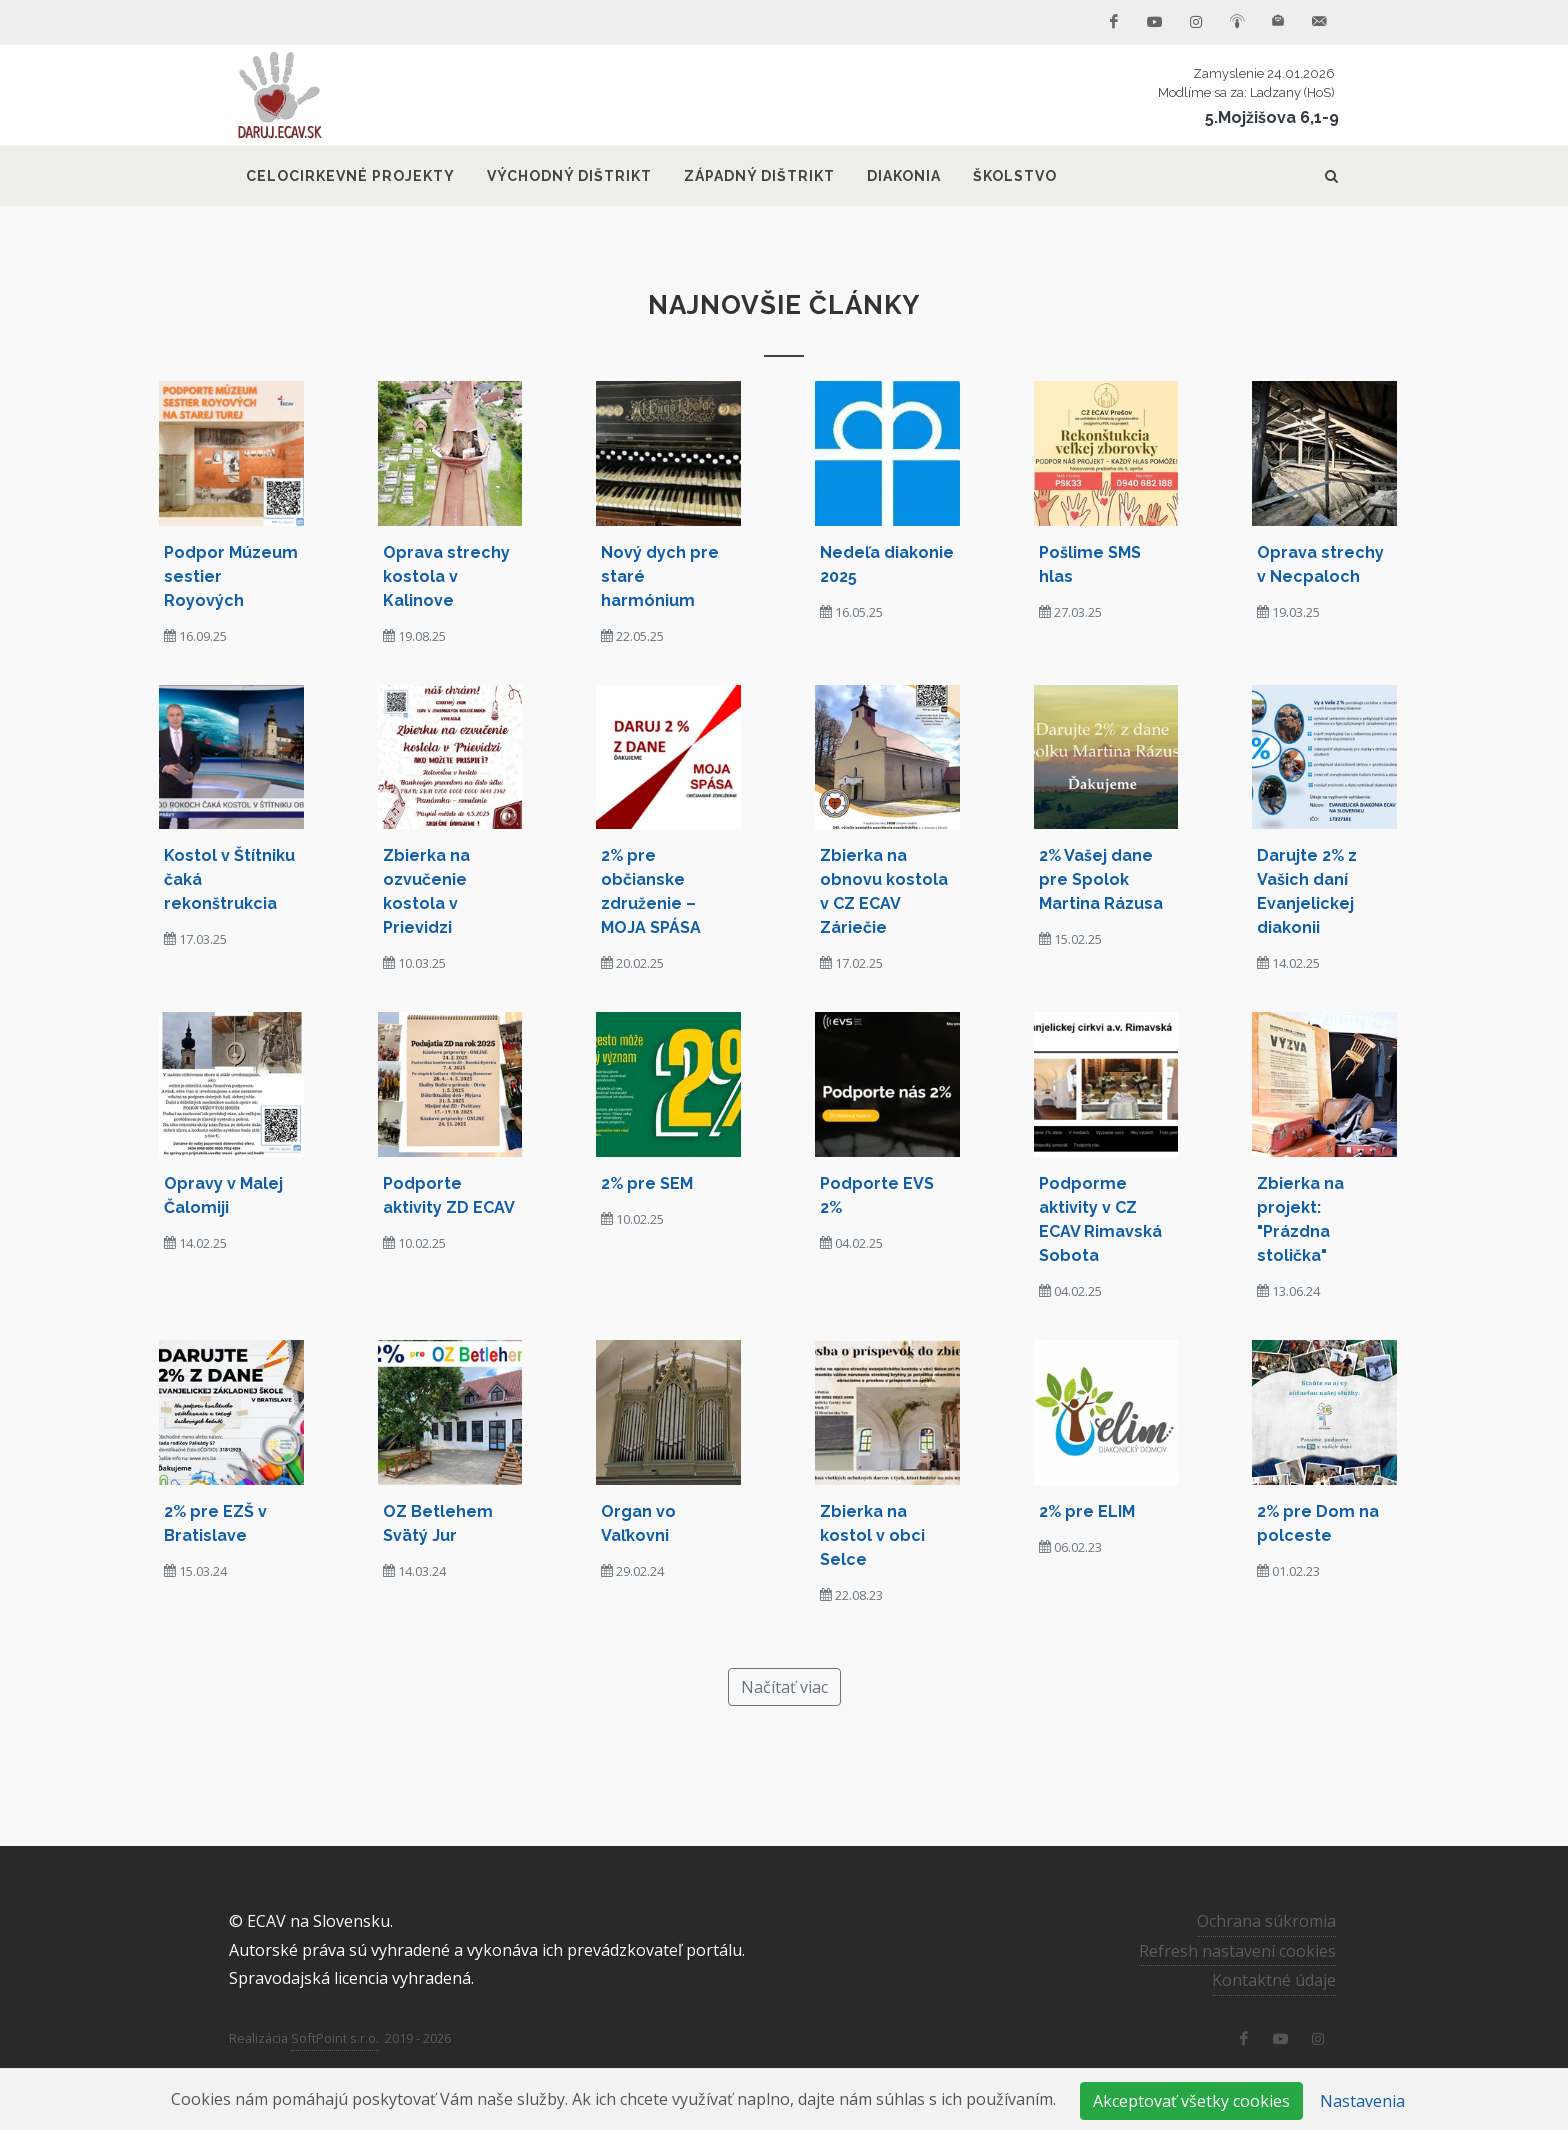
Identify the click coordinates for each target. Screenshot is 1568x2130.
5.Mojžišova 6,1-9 (1272, 117)
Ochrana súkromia (1266, 1921)
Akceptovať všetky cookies (1191, 2101)
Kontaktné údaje (1274, 1980)
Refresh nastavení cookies (1237, 1950)
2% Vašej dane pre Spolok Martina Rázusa (1101, 879)
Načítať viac (784, 1687)
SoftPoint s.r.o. (335, 2038)
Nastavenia (1362, 2101)
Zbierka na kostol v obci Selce (872, 1535)
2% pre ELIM (1087, 1511)
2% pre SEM (647, 1183)
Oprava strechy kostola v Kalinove (446, 576)
